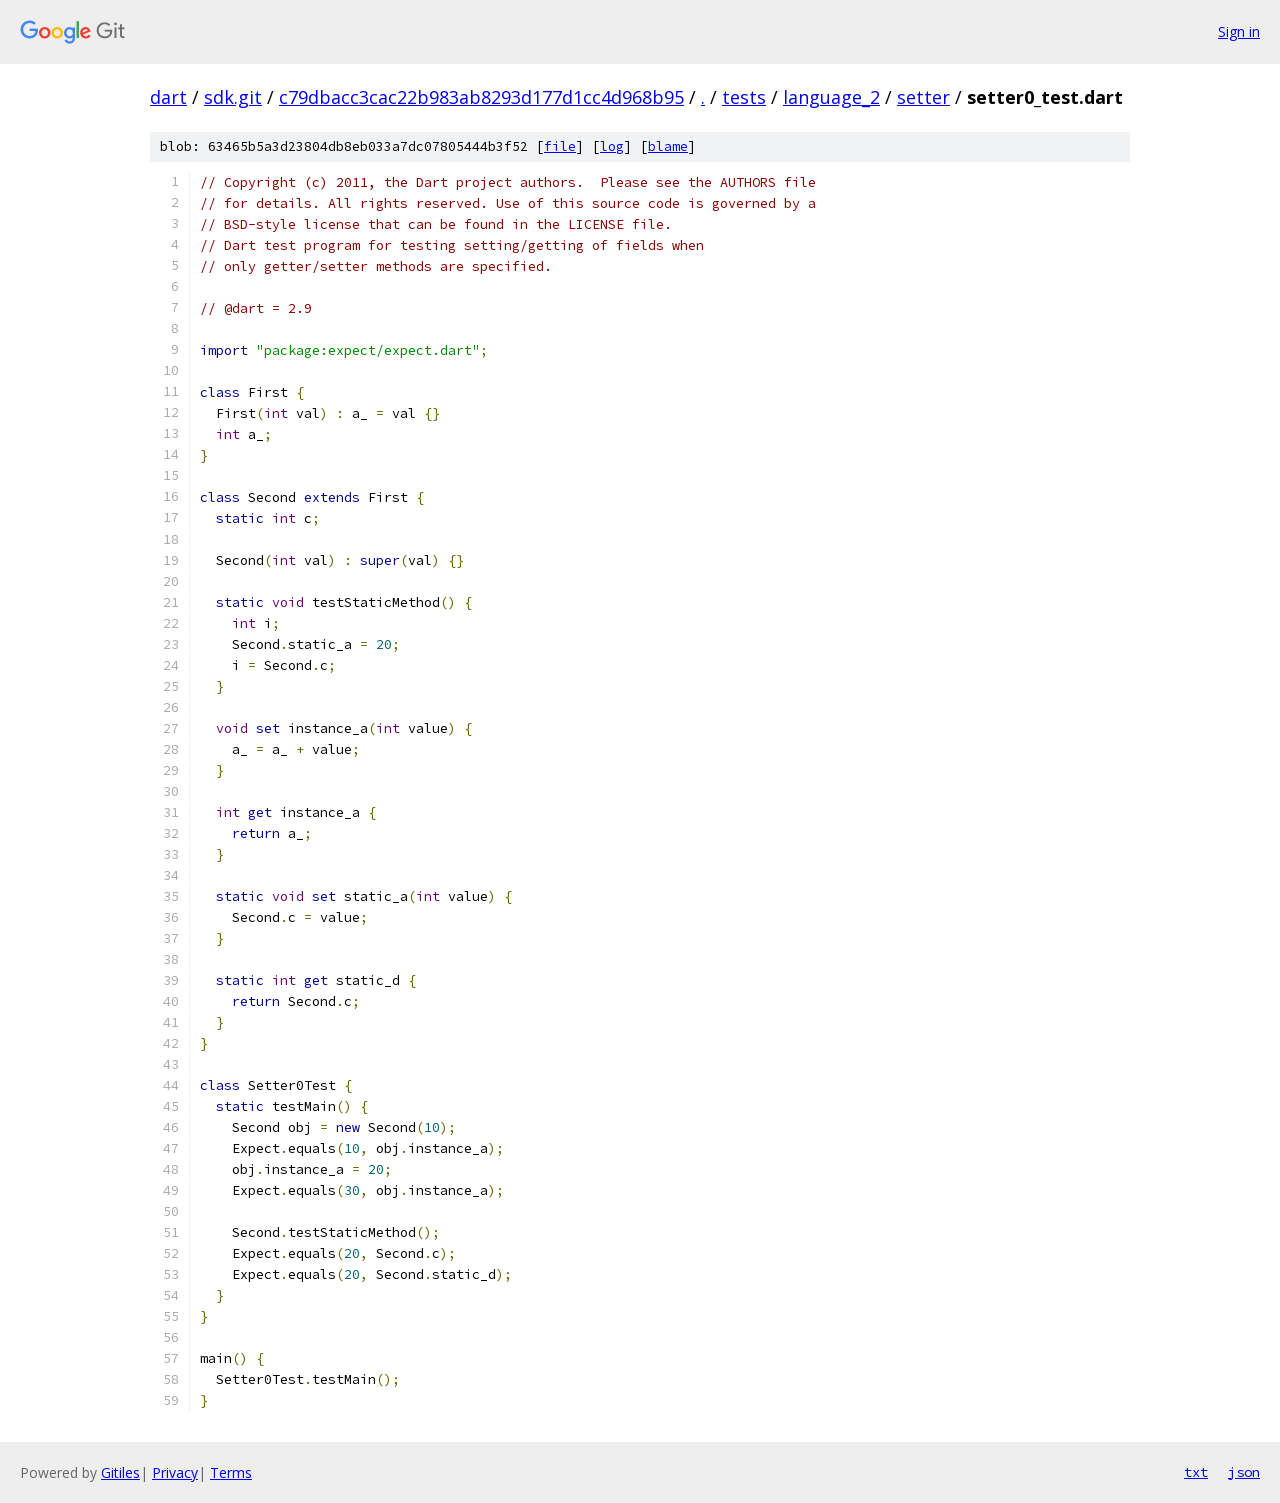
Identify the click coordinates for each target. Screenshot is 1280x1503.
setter (923, 97)
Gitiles (120, 1472)
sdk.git (233, 97)
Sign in (1239, 31)
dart (168, 97)
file (560, 146)
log (612, 146)
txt (1196, 1472)
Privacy (175, 1472)
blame (668, 146)
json (1244, 1472)
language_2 (831, 97)
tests (744, 97)
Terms (231, 1472)
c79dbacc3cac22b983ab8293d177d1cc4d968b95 (481, 97)
